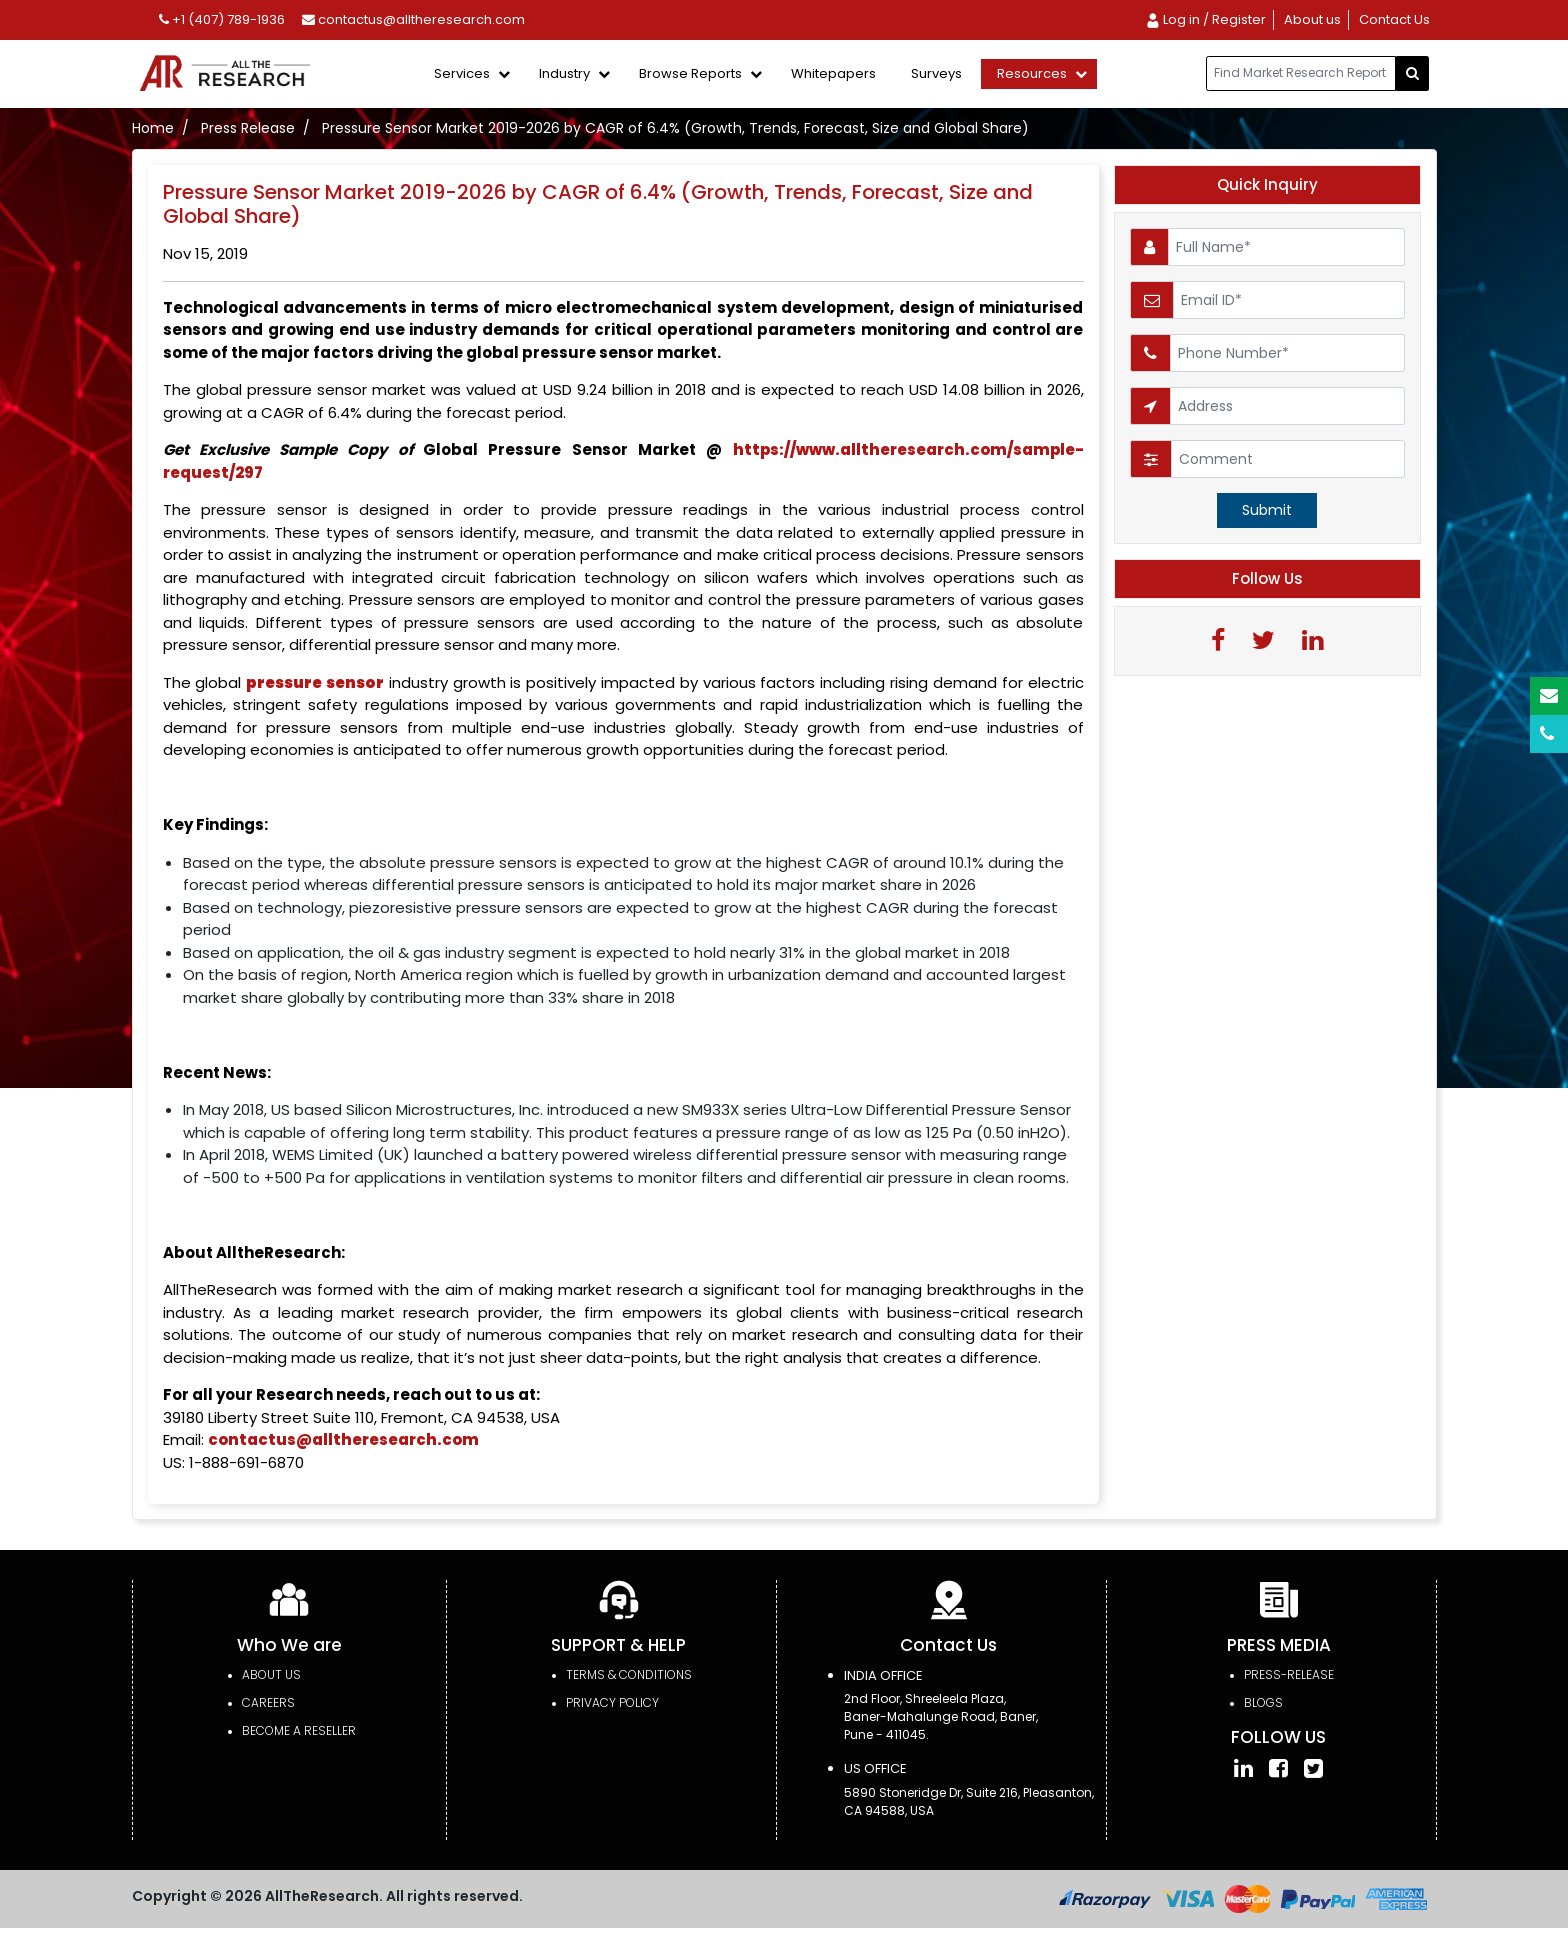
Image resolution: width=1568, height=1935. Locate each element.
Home (153, 128)
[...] (1301, 73)
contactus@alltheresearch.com (413, 19)
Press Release (248, 128)
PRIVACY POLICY (612, 1702)
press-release (1289, 1674)
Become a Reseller (299, 1730)
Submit (1267, 510)
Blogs (1263, 1702)
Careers (268, 1702)
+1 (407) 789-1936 (222, 19)
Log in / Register (1205, 19)
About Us (271, 1674)
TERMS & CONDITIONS (629, 1674)
